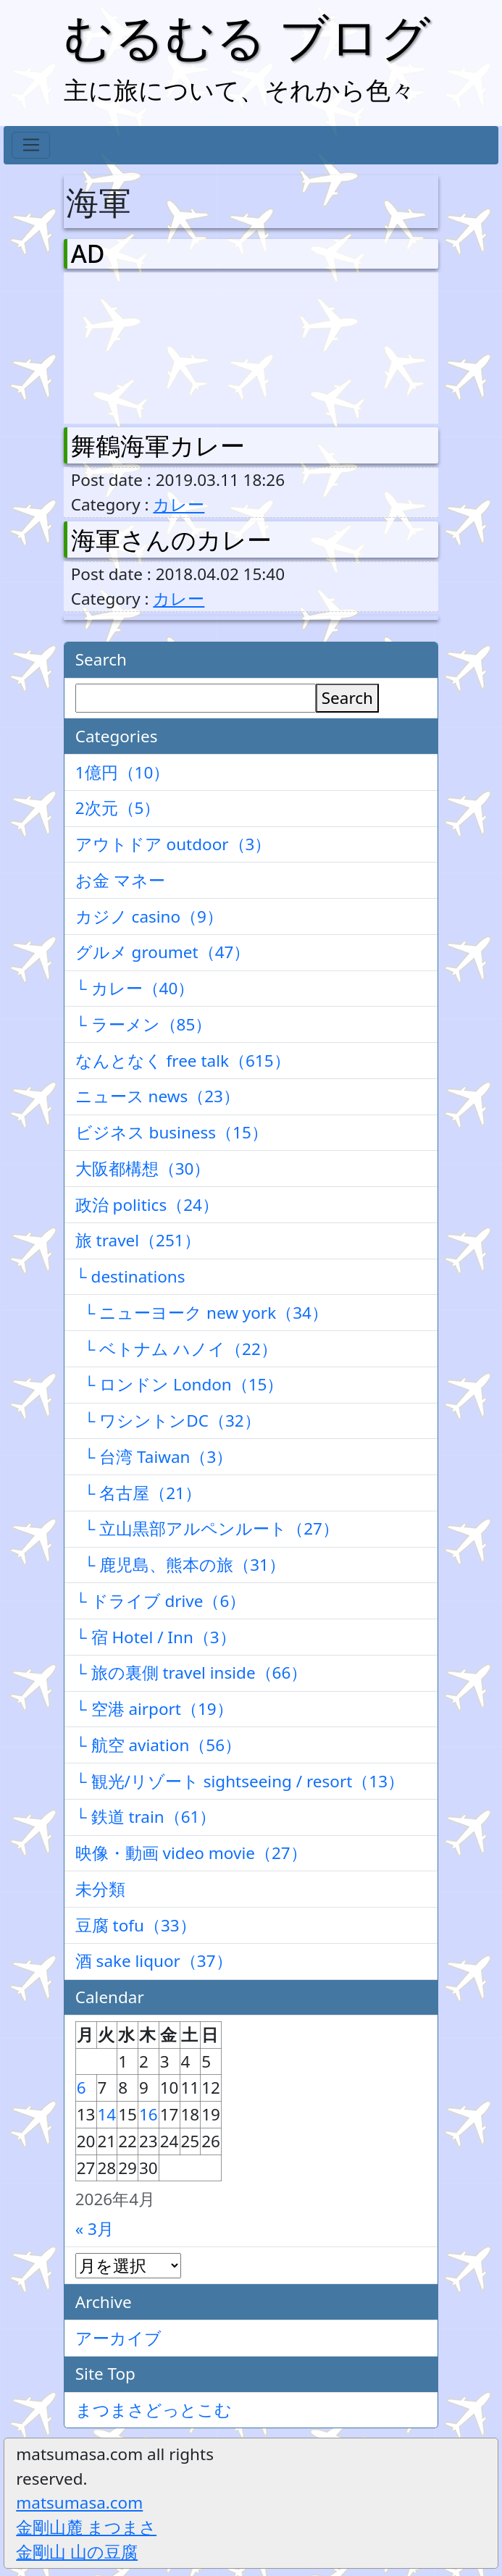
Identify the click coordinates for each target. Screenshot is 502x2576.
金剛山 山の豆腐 (77, 2552)
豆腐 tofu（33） (135, 1925)
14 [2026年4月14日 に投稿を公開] (107, 2114)
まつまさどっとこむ (153, 2410)
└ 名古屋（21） (138, 1493)
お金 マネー (120, 880)
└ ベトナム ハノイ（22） (176, 1349)
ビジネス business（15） (171, 1132)
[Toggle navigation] (31, 145)
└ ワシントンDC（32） (168, 1420)
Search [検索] (347, 698)
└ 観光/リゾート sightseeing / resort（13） (239, 1781)
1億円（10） (122, 772)
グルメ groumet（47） (163, 952)
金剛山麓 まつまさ (86, 2527)
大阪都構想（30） (143, 1168)
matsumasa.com (79, 2502)
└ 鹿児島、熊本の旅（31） (180, 1564)
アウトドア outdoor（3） (173, 844)
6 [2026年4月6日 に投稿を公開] (81, 2087)
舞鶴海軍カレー (158, 445)
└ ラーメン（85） (143, 1024)
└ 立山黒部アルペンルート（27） (207, 1528)
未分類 (100, 1889)
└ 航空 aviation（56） (158, 1745)
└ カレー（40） (135, 988)
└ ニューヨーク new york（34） (201, 1312)
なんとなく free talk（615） (182, 1060)
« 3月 (94, 2229)
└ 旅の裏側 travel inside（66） (191, 1672)
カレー (178, 504)
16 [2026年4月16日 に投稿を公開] (148, 2114)
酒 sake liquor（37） (154, 1961)
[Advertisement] (147, 344)
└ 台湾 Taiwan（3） (154, 1457)
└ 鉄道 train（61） (146, 1816)
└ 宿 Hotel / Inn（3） (155, 1637)
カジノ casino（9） (149, 916)
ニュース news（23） (157, 1096)
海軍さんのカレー (171, 539)
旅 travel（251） (138, 1240)
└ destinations (130, 1276)
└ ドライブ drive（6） (160, 1601)
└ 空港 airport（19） (154, 1709)
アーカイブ (118, 2338)
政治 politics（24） (147, 1204)
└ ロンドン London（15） (179, 1384)
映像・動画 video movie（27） (191, 1853)
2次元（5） (118, 808)
